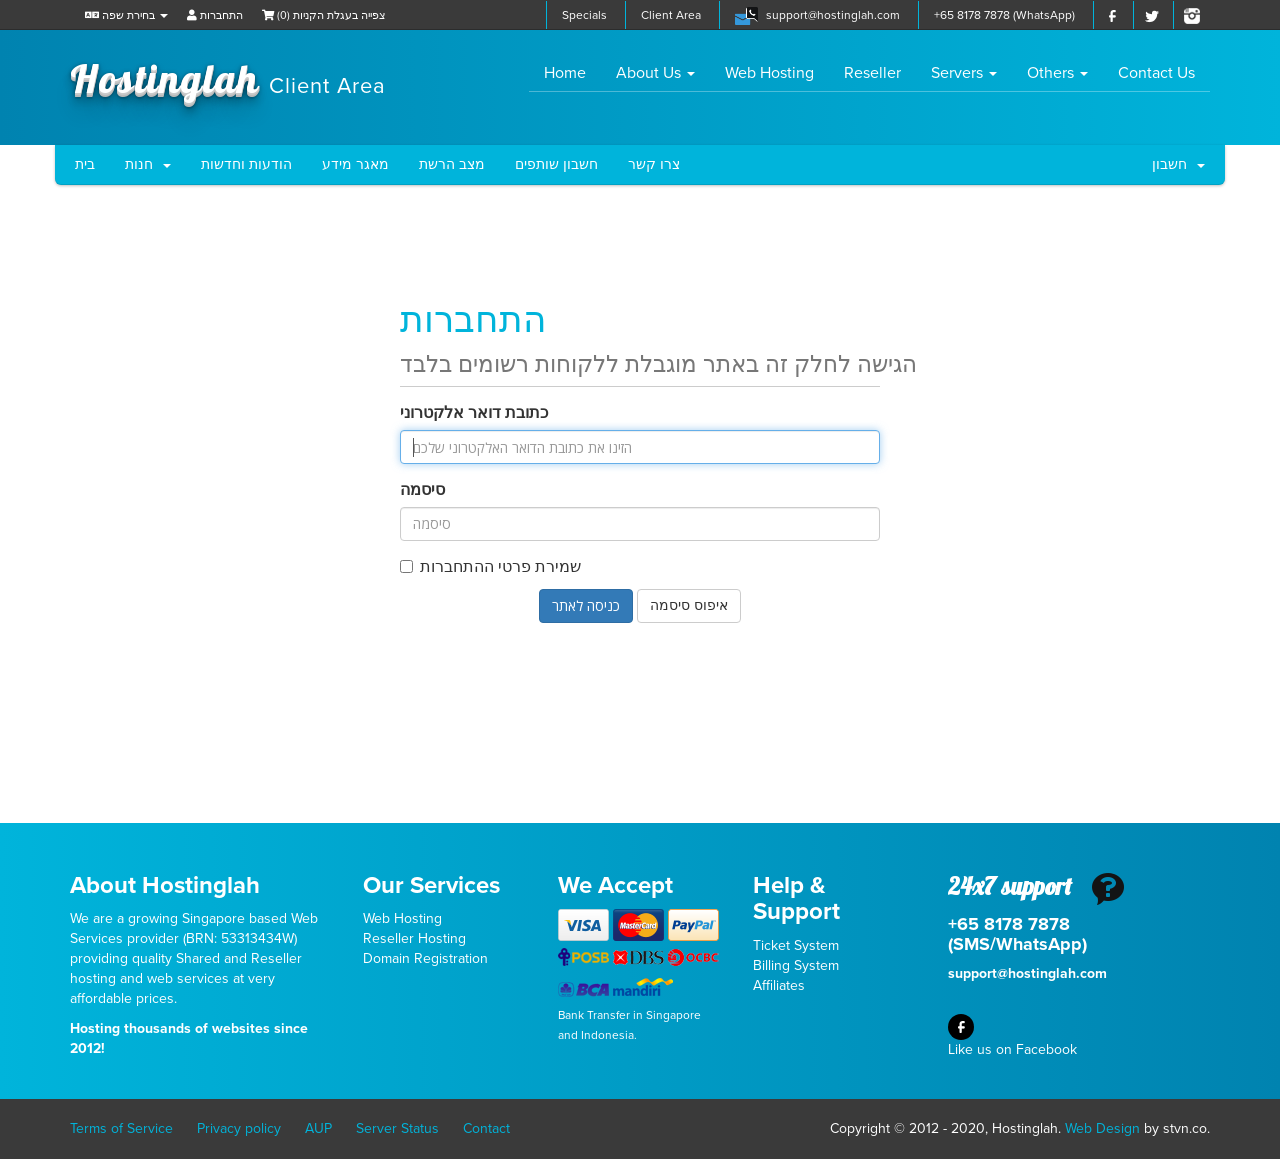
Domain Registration (425, 958)
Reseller (872, 73)
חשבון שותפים (556, 164)
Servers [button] (964, 73)
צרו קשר (654, 164)
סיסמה (422, 490)
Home (572, 72)
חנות (148, 164)
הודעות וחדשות (246, 164)
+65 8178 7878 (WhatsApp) (1004, 15)
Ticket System (796, 945)
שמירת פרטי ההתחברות (490, 567)
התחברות (215, 15)
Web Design (1102, 1128)
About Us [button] (655, 73)
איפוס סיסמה (689, 605)
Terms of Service (121, 1128)
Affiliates (779, 985)
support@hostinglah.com (833, 15)
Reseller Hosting (414, 938)
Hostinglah (228, 78)
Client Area (671, 15)
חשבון (1178, 164)
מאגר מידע (355, 164)
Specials (584, 15)
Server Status (397, 1128)
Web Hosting (769, 73)
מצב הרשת (452, 164)
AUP (318, 1128)
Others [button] (1057, 73)
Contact (486, 1128)
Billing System (796, 965)
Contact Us (1156, 73)
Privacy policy (239, 1128)
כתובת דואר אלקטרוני (474, 413)
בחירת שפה (126, 15)
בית (85, 164)
